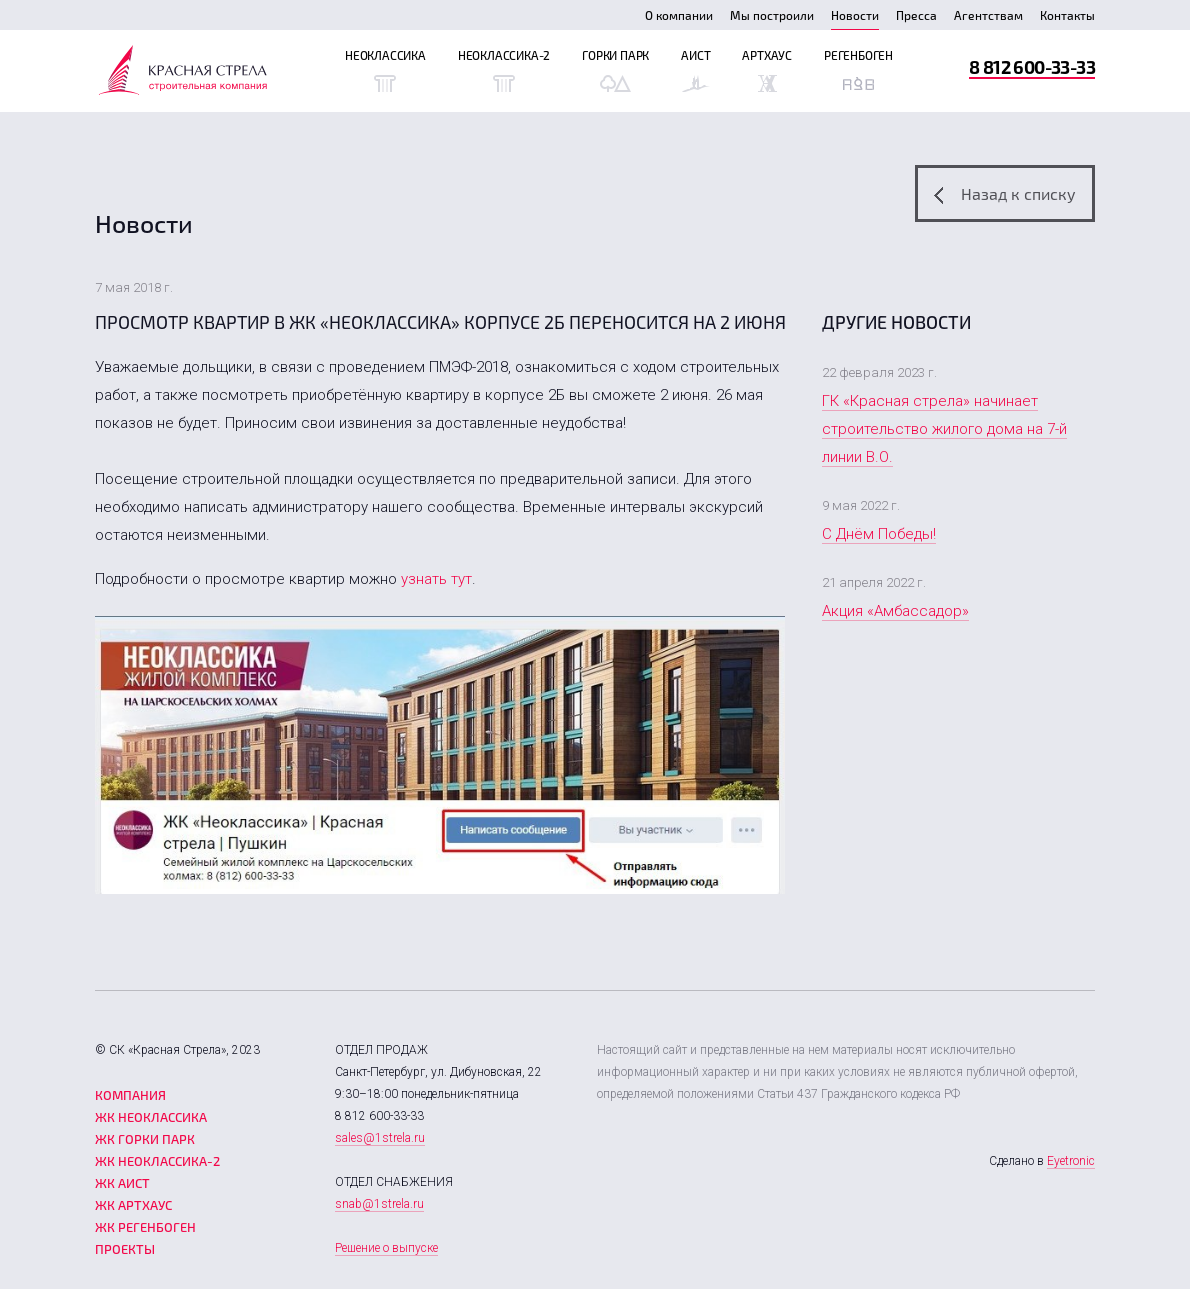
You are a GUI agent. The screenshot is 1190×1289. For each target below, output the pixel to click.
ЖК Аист (122, 1183)
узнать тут (436, 579)
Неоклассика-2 (504, 70)
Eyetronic (1071, 1161)
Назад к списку (1005, 194)
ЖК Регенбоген (145, 1227)
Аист (695, 70)
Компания (130, 1095)
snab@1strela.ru (379, 1204)
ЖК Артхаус (133, 1205)
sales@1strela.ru (380, 1138)
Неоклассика (385, 70)
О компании (679, 15)
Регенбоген (858, 70)
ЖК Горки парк (145, 1139)
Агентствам (988, 15)
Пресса (916, 15)
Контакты (1067, 15)
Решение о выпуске (386, 1248)
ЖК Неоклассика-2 (157, 1161)
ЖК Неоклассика (151, 1117)
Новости (855, 15)
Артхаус (767, 70)
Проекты (125, 1249)
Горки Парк (615, 70)
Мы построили (772, 15)
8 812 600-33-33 (1032, 66)
